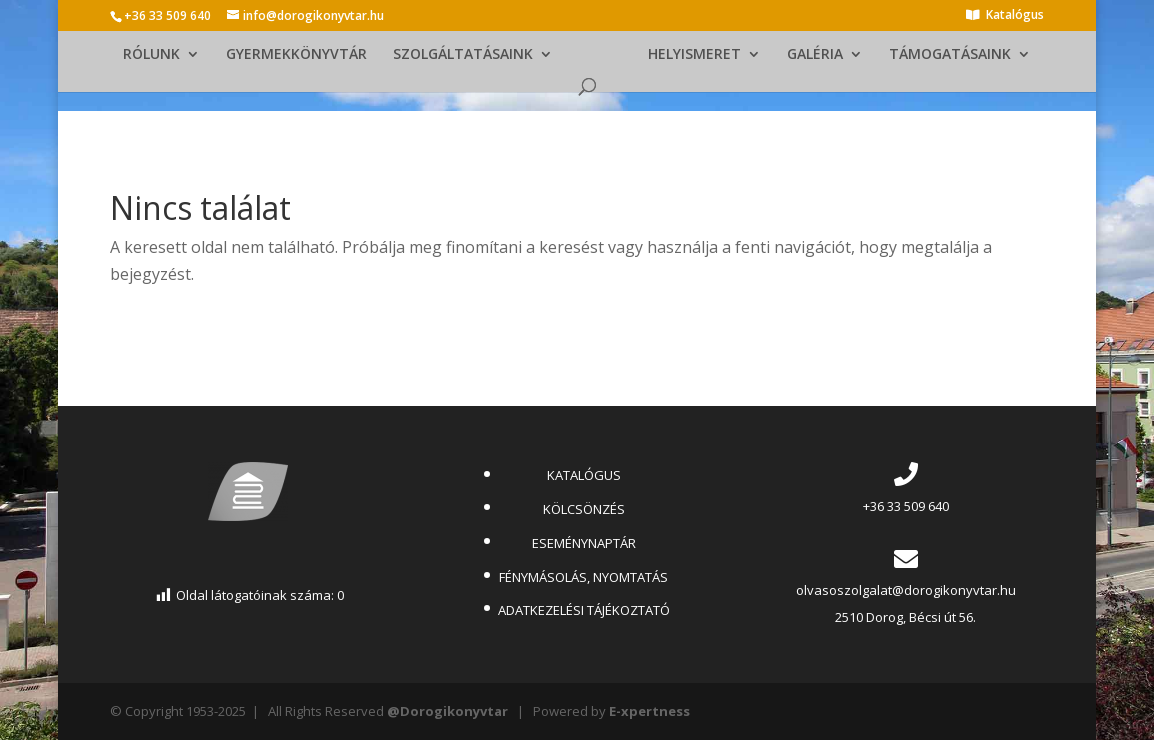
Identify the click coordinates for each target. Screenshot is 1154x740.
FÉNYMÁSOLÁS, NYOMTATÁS (583, 577)
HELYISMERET (694, 55)
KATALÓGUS (584, 475)
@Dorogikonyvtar (447, 711)
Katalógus (1015, 16)
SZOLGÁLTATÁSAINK (463, 55)
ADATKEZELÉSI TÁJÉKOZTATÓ (584, 610)
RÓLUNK (151, 55)
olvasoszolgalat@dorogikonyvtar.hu (906, 590)
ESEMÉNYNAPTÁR (584, 543)
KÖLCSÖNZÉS (584, 509)
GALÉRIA (815, 55)
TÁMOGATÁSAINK (950, 55)
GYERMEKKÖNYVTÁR (296, 55)
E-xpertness (649, 711)
